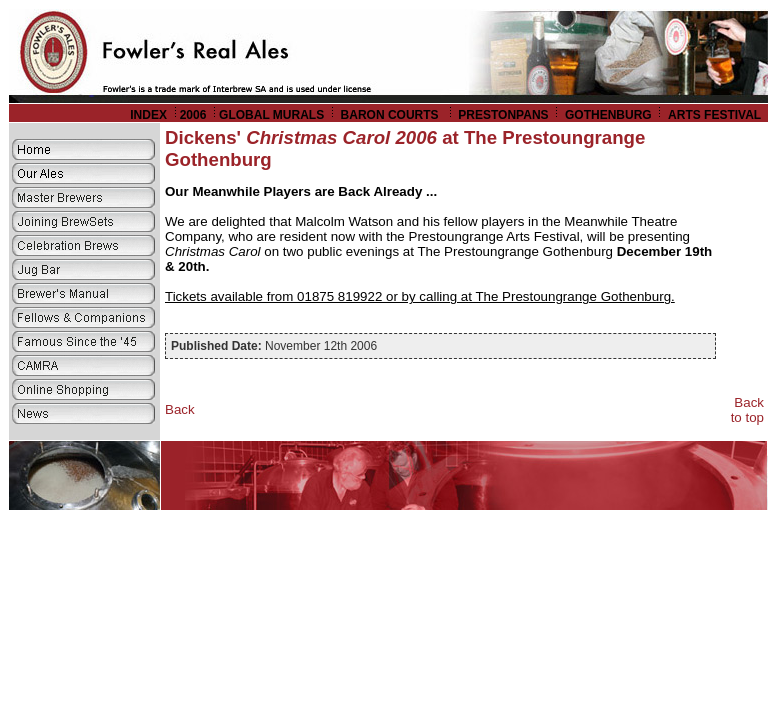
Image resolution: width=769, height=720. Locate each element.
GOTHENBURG (608, 115)
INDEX (148, 115)
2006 (193, 115)
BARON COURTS (391, 115)
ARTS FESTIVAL (716, 115)
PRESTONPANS (503, 115)
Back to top (747, 410)
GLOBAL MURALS (271, 115)
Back (180, 409)
